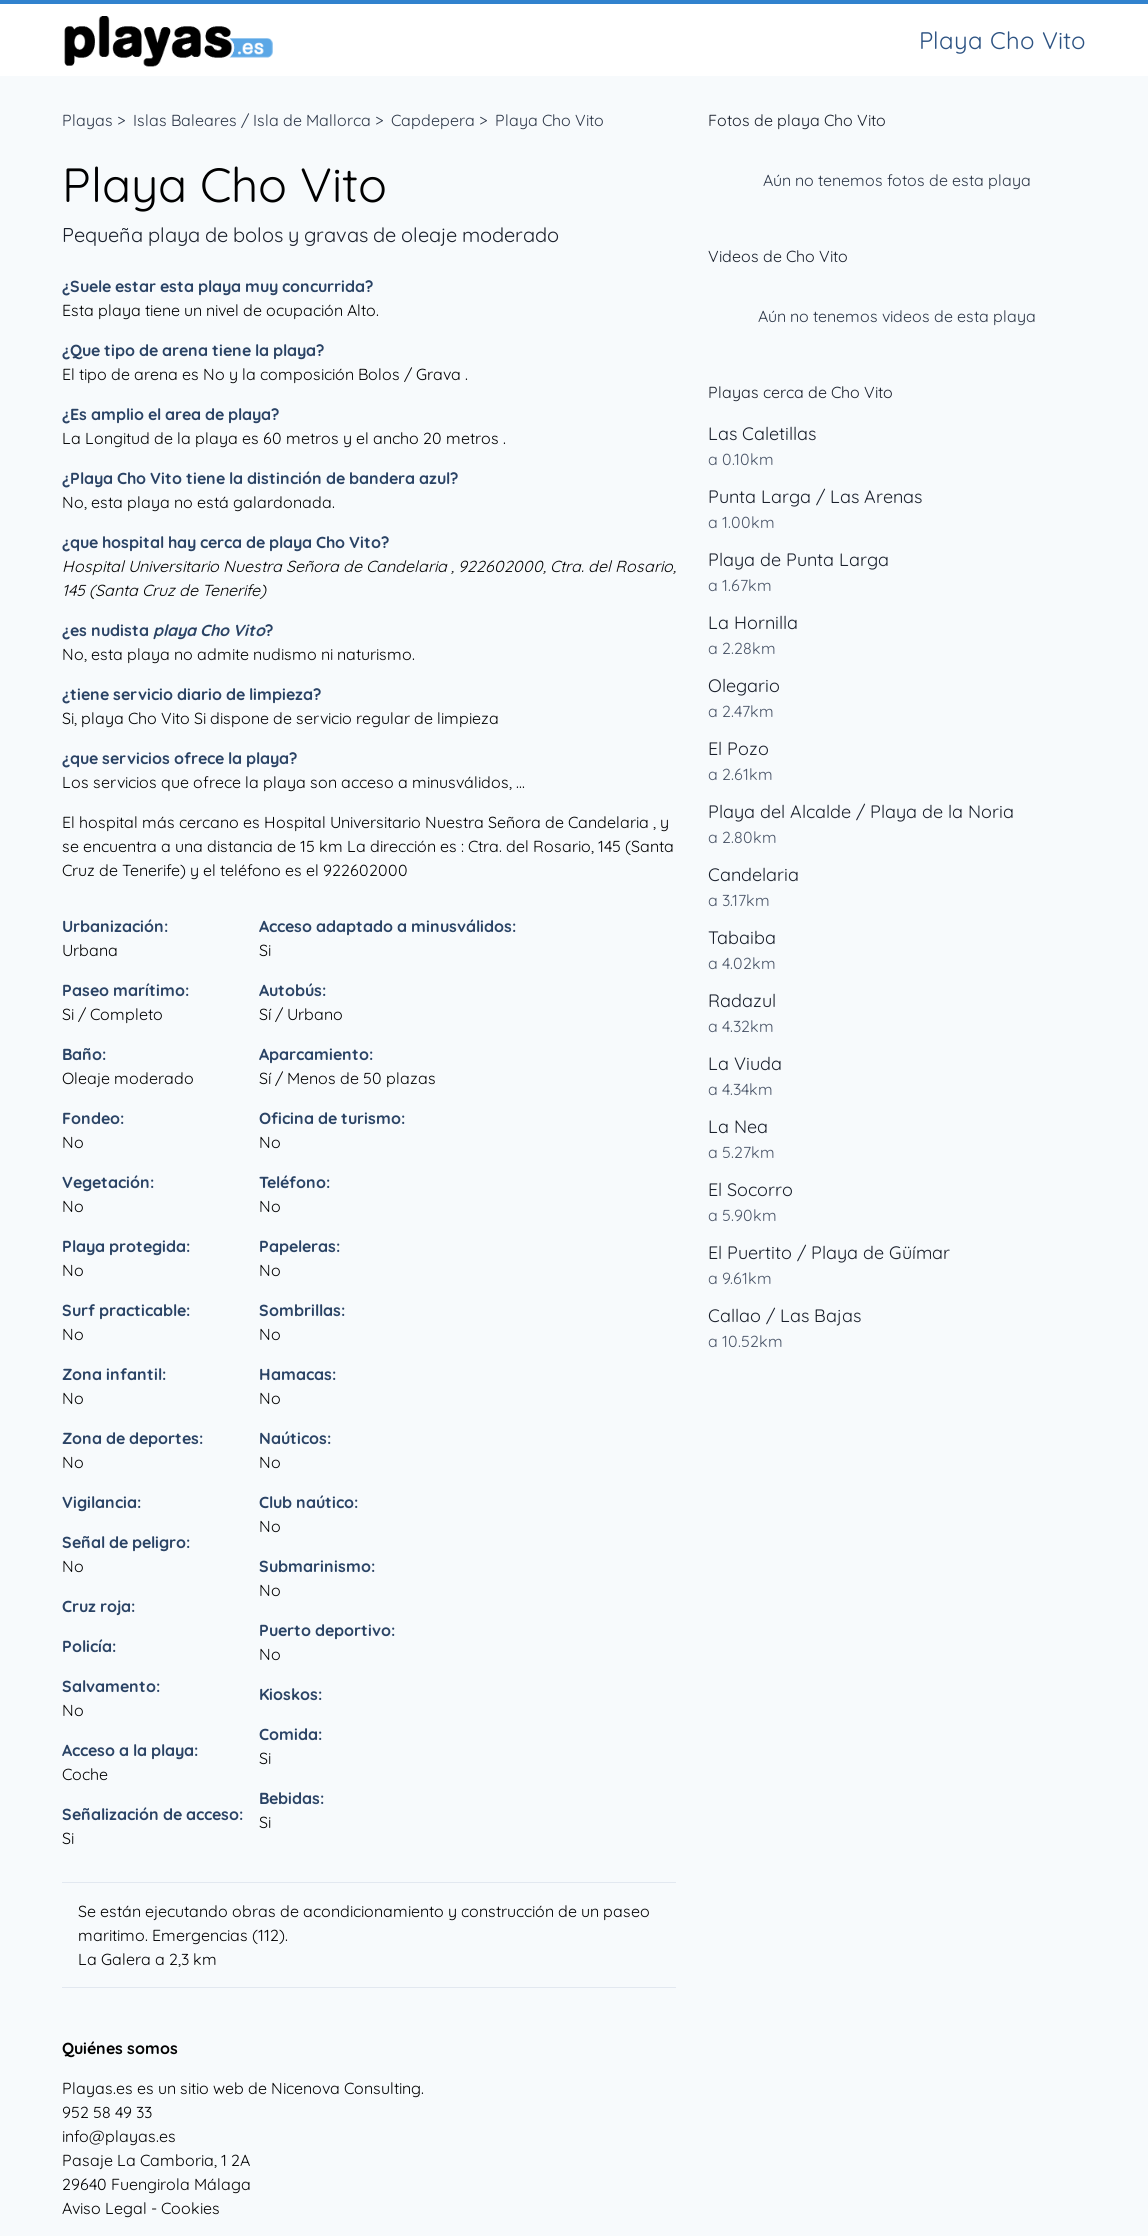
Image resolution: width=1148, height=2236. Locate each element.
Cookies (190, 2208)
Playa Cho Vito (549, 120)
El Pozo (738, 748)
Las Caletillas (762, 433)
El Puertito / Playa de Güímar (829, 1252)
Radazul (742, 1000)
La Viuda (745, 1063)
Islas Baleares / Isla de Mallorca (252, 120)
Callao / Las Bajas (784, 1315)
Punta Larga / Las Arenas (815, 496)
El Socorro (750, 1189)
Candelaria (753, 874)
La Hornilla (753, 622)
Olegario (744, 685)
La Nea (738, 1126)
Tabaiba (742, 937)
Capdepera (433, 120)
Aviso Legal (104, 2208)
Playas (87, 120)
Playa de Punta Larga (798, 559)
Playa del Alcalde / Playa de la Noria (861, 811)
